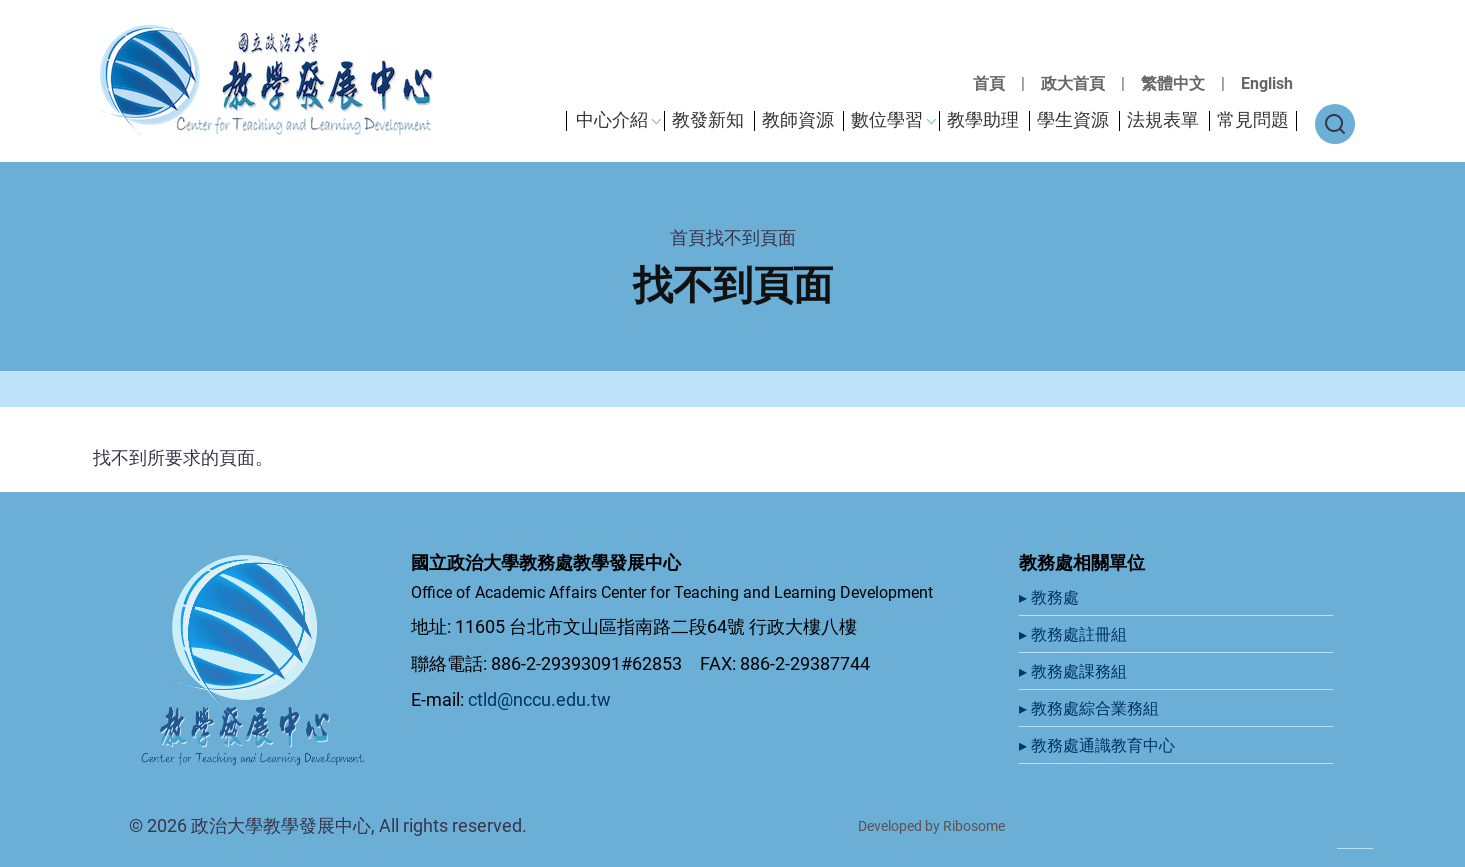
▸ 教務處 (1051, 597)
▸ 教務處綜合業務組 (1091, 708)
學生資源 (1073, 119)
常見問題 (1253, 119)
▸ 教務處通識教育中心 (1099, 745)
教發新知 (708, 119)
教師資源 (798, 119)
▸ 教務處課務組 (1075, 671)
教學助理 (983, 119)
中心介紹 (612, 119)
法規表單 (1163, 119)
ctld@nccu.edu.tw (539, 699)
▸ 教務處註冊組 (1075, 634)
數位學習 (887, 119)
